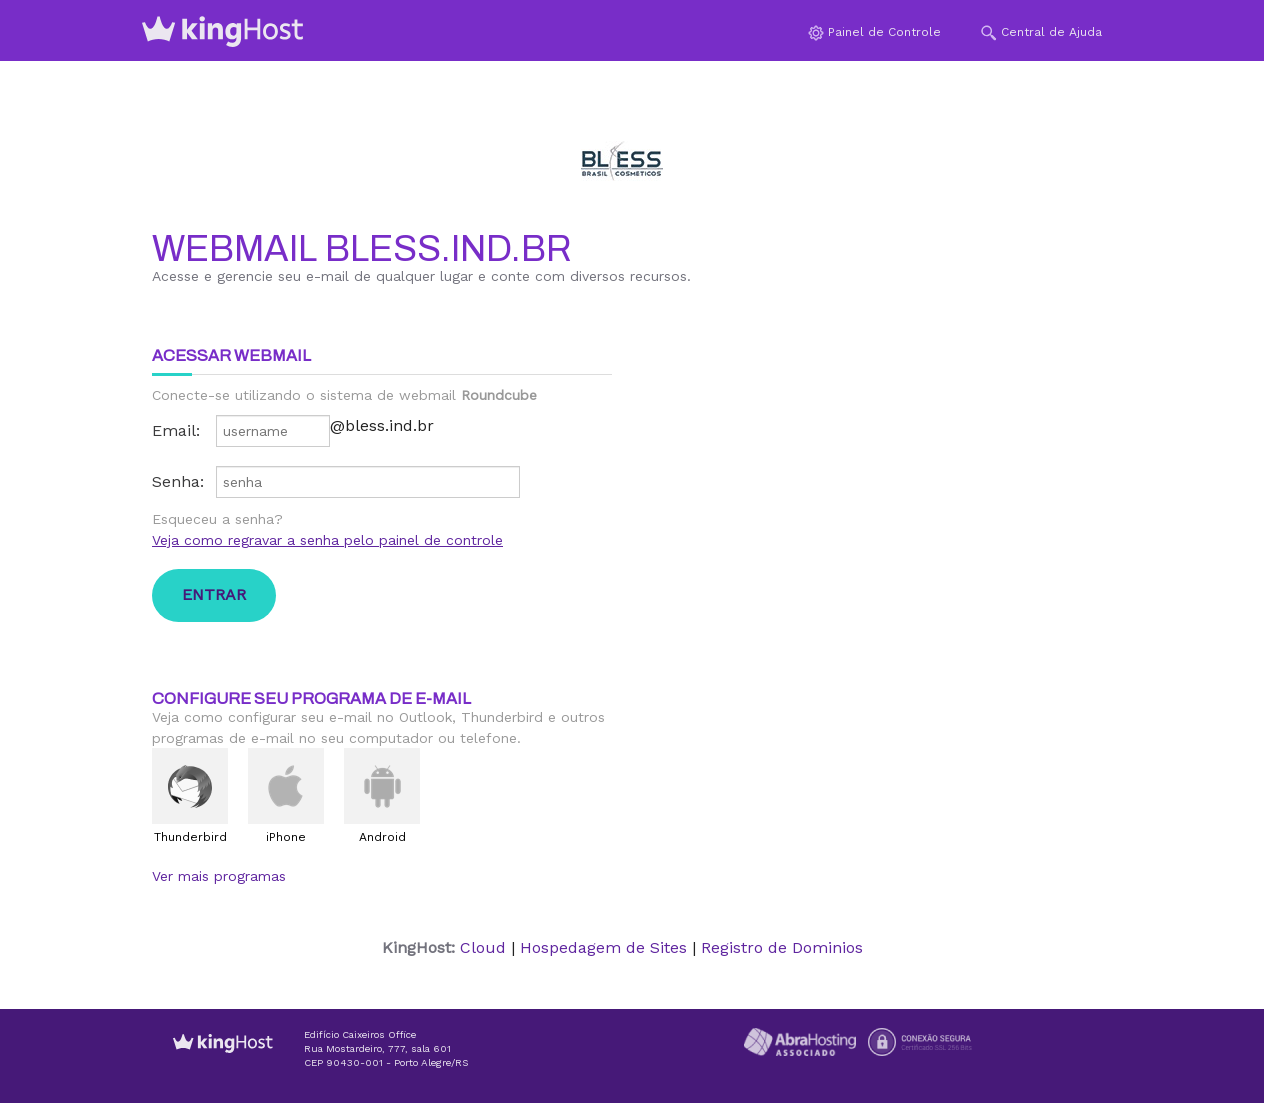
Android (382, 837)
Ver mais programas (219, 876)
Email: (176, 430)
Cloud (483, 947)
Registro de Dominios (782, 947)
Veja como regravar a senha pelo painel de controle (327, 540)
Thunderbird (190, 837)
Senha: (178, 481)
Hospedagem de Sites (603, 947)
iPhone (286, 837)
